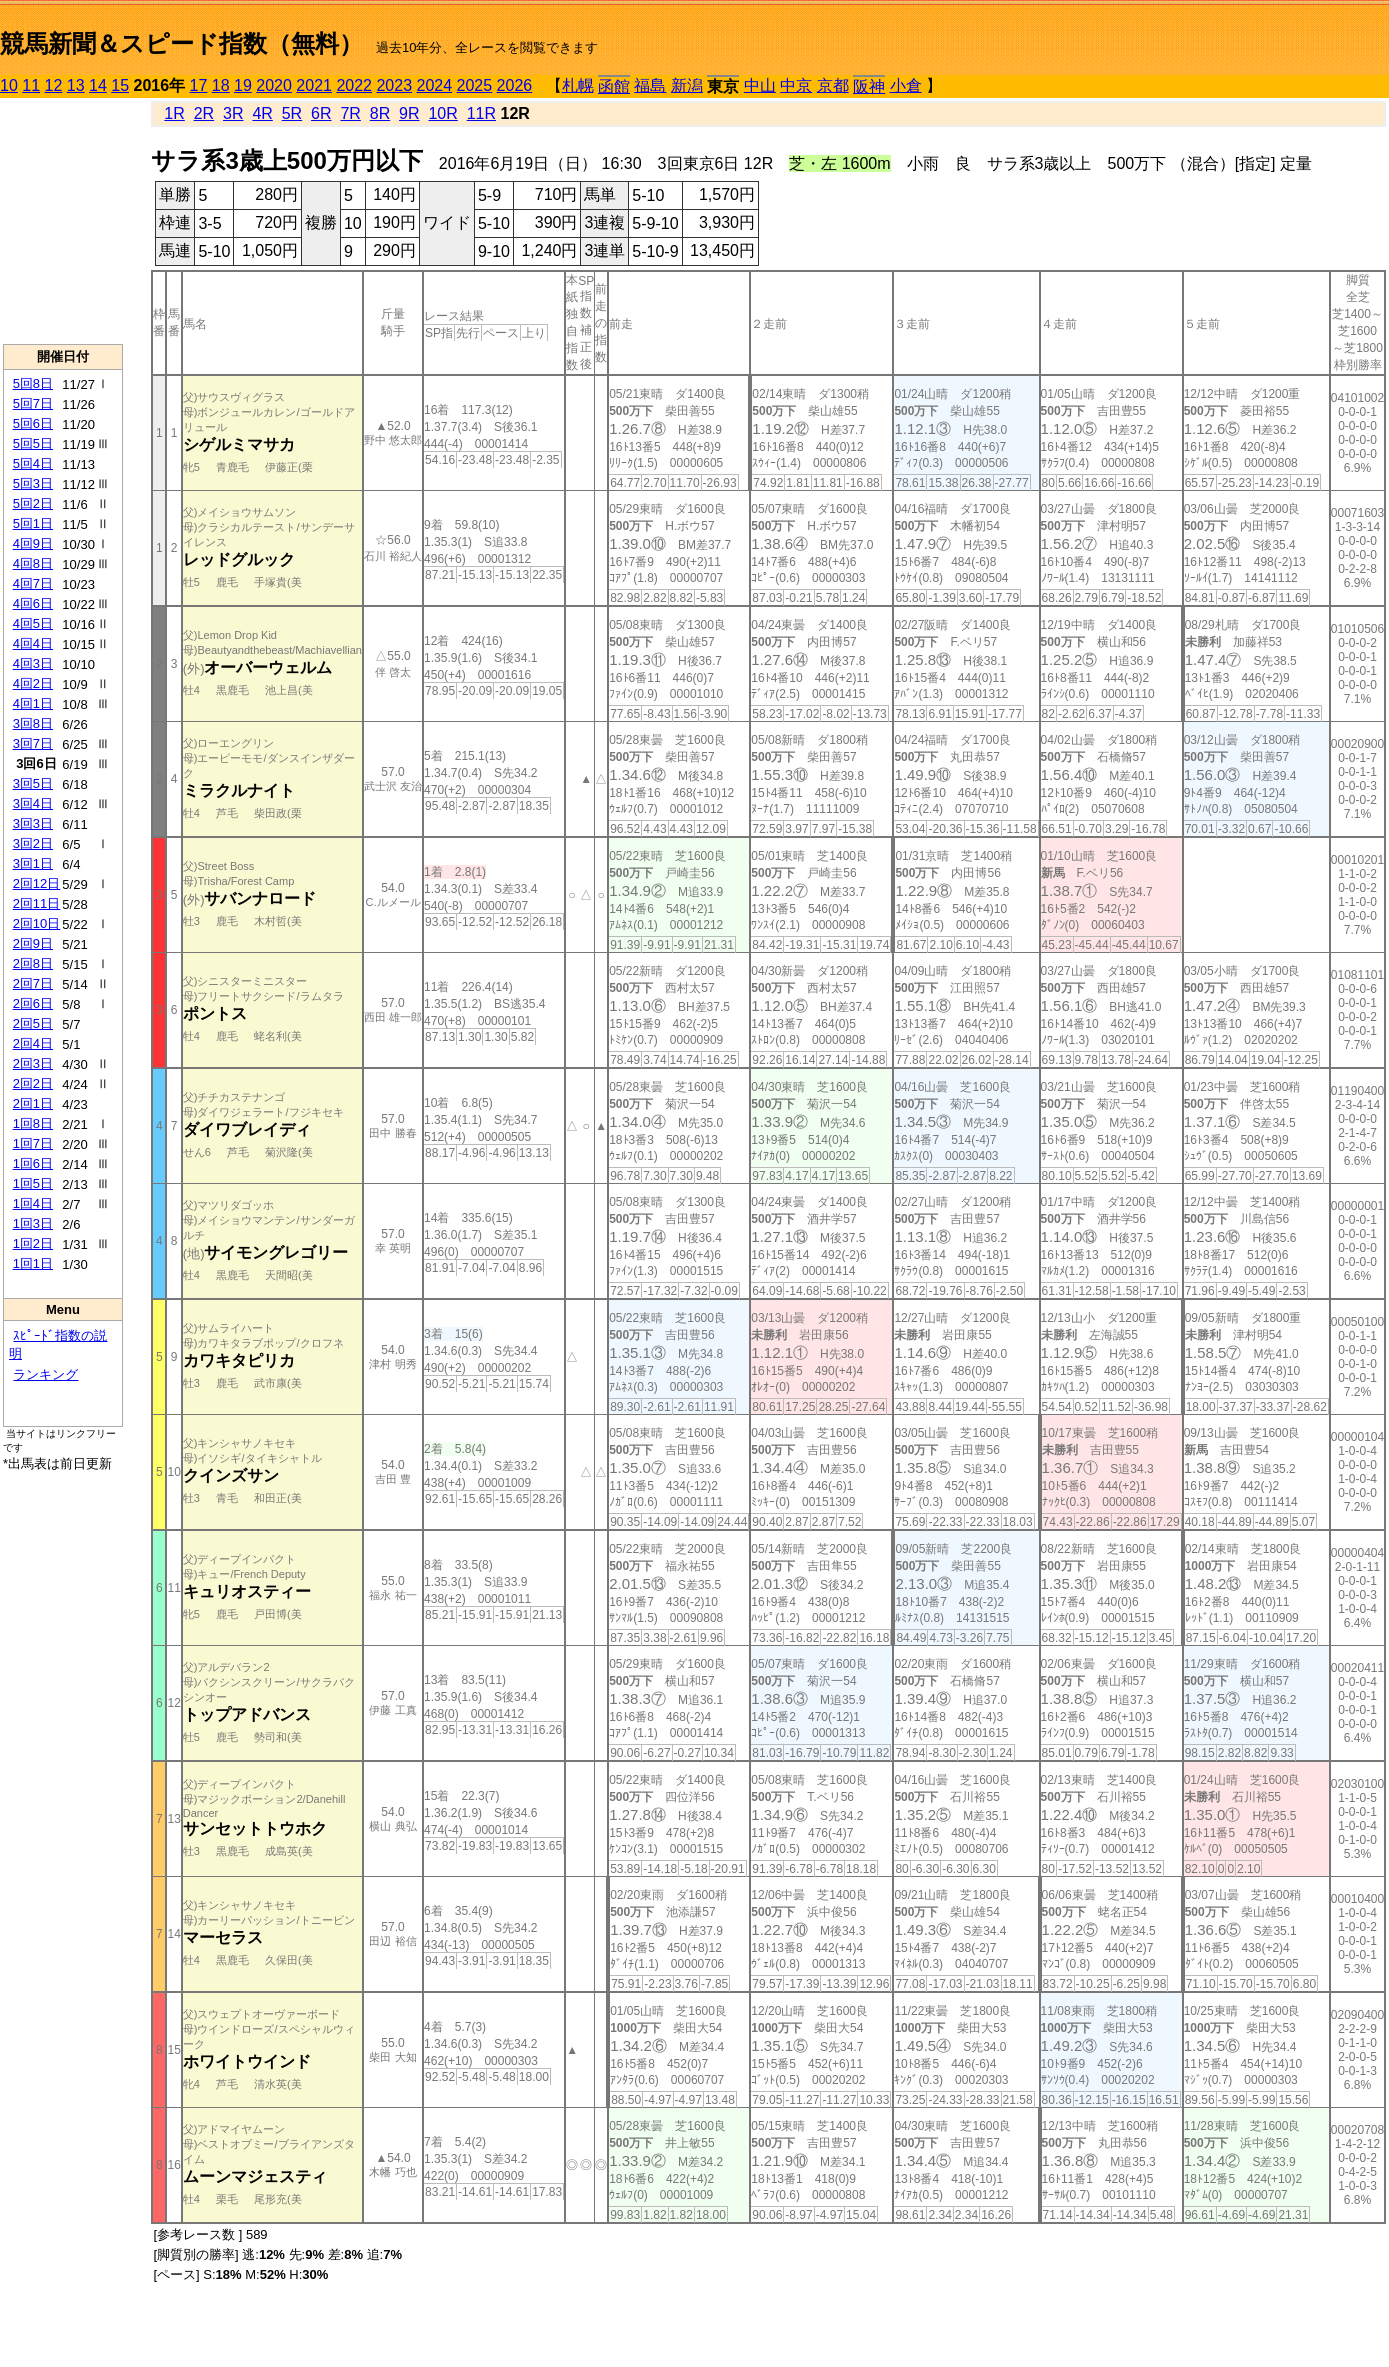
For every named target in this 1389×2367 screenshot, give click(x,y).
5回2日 (33, 503)
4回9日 (33, 543)
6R (321, 113)
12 (54, 85)
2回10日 (37, 923)
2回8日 (33, 963)
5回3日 (33, 483)
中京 (796, 85)
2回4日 (33, 1043)
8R (380, 113)
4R (262, 113)
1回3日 (33, 1223)
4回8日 (33, 563)
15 (120, 85)
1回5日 (33, 1183)
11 (31, 85)
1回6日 (33, 1163)
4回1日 (33, 703)
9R (409, 113)
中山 (760, 85)
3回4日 (33, 803)
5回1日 (33, 523)
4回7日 (33, 583)
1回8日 (33, 1123)
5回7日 (33, 403)
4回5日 (33, 623)
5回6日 (33, 423)
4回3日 (33, 663)
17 (199, 85)
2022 (354, 85)
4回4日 (33, 643)
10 (9, 85)
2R (204, 113)
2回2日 (33, 1083)
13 (76, 85)
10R (442, 113)
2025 (475, 85)
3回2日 (33, 843)
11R (481, 113)
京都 (833, 85)
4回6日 (33, 603)
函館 (614, 86)
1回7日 (33, 1143)
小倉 (906, 85)
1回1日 (33, 1263)
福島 (650, 85)
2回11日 (37, 903)
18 (221, 85)
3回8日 (33, 723)
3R (233, 113)
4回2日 (33, 683)
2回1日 (33, 1103)
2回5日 (33, 1023)
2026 (515, 85)
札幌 (578, 85)
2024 (434, 85)
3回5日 (33, 783)
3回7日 (33, 743)
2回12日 (37, 883)
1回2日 (33, 1243)
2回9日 (33, 943)
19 (243, 85)
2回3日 (33, 1063)
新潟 (687, 85)
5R (292, 113)
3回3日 (33, 823)
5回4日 (33, 463)
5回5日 (33, 443)
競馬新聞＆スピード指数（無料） (181, 43)
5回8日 (33, 383)
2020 (274, 85)
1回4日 (33, 1203)
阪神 (869, 86)
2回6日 (33, 1003)
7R (350, 113)
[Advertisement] (63, 221)
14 (98, 85)
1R (174, 113)
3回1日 (33, 863)
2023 (394, 85)
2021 (314, 85)
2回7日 (33, 983)
